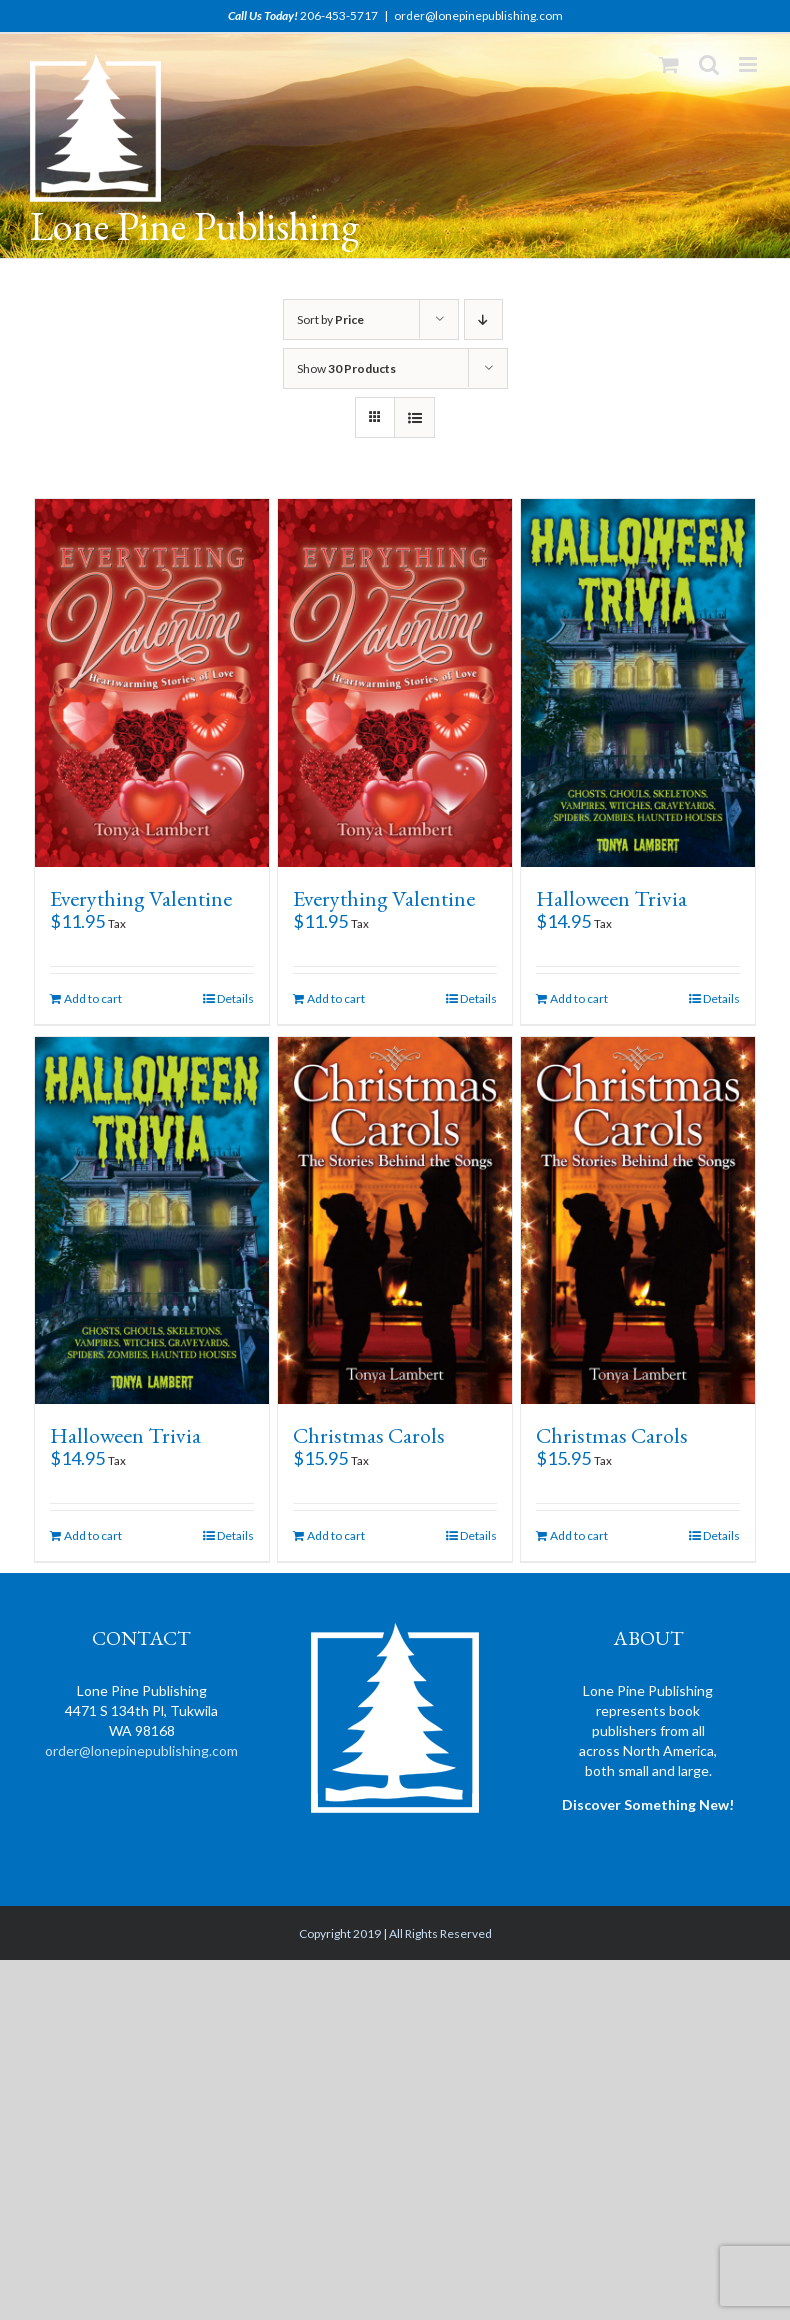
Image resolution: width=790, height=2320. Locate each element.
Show (346, 368)
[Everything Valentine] (152, 683)
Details (235, 998)
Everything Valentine (141, 898)
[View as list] (414, 417)
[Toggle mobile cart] (669, 64)
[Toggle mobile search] (709, 64)
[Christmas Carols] (395, 1221)
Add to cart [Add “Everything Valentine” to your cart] (93, 998)
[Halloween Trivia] (638, 683)
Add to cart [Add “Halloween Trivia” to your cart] (579, 998)
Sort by (330, 319)
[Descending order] (483, 319)
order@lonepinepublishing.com (478, 15)
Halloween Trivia (611, 898)
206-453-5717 (339, 15)
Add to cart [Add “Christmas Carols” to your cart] (336, 1535)
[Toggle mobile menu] (749, 64)
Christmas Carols (369, 1435)
